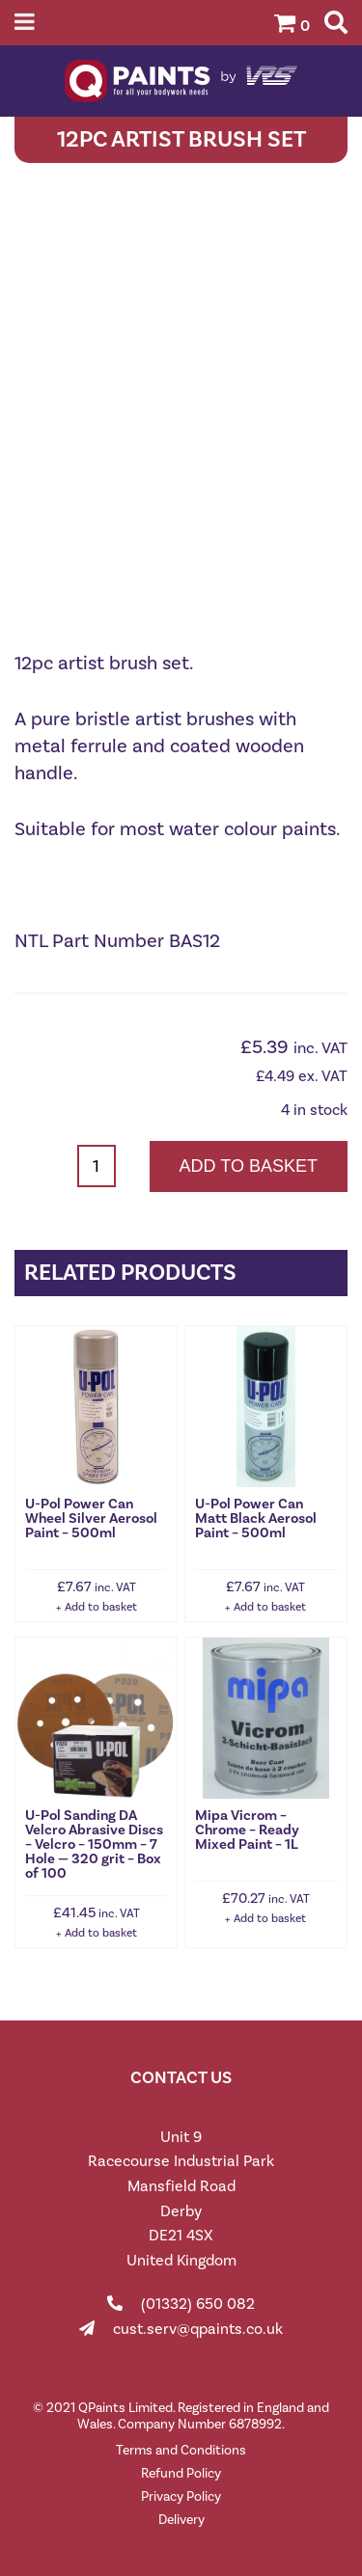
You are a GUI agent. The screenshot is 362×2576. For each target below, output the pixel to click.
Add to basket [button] (101, 1606)
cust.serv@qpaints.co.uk (198, 2328)
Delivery (181, 2519)
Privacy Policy (181, 2496)
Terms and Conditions (181, 2450)
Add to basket (249, 1166)
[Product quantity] (96, 1166)
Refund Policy (181, 2473)
